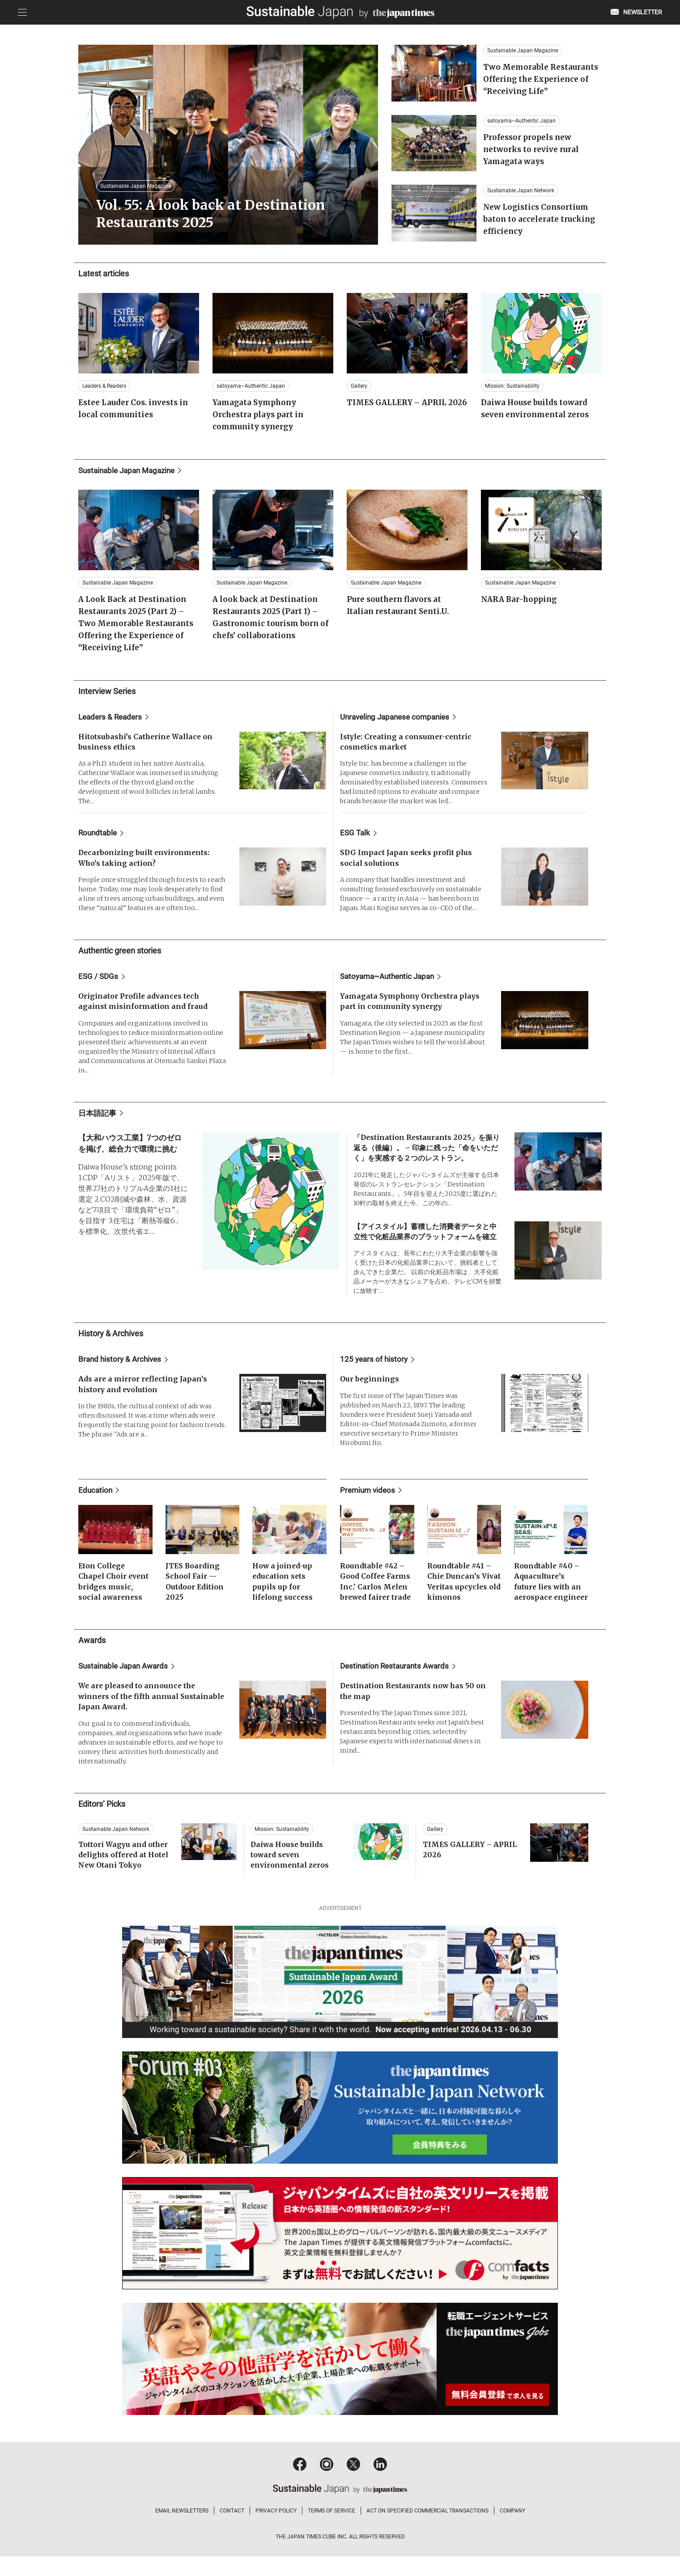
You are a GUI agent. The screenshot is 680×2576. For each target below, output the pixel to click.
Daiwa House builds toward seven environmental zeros (291, 1876)
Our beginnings (370, 1387)
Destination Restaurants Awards (397, 1685)
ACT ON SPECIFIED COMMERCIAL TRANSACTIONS (427, 2530)
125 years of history (375, 1367)
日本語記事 (98, 1119)
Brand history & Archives (121, 1367)
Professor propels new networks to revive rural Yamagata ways (533, 157)
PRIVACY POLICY (276, 2530)
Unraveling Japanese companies (398, 721)
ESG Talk (355, 838)
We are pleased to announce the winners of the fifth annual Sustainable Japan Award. (138, 1717)
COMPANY (512, 2530)
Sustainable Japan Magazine (130, 474)
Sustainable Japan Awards (126, 1685)
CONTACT (232, 2530)
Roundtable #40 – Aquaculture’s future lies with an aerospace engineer (548, 1596)
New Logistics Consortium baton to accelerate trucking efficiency (541, 227)
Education (96, 1498)
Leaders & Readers (111, 721)
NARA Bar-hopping (521, 603)
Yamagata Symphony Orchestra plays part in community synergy (260, 419)
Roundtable (98, 838)
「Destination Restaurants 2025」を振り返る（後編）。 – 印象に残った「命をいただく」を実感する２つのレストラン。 (427, 1155)
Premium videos (369, 1498)
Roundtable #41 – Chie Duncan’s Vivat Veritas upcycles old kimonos (459, 1596)
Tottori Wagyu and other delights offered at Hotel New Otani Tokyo (124, 1876)
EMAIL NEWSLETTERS (181, 2530)
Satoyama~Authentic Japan (390, 982)
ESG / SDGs (98, 982)
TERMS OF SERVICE (331, 2530)
